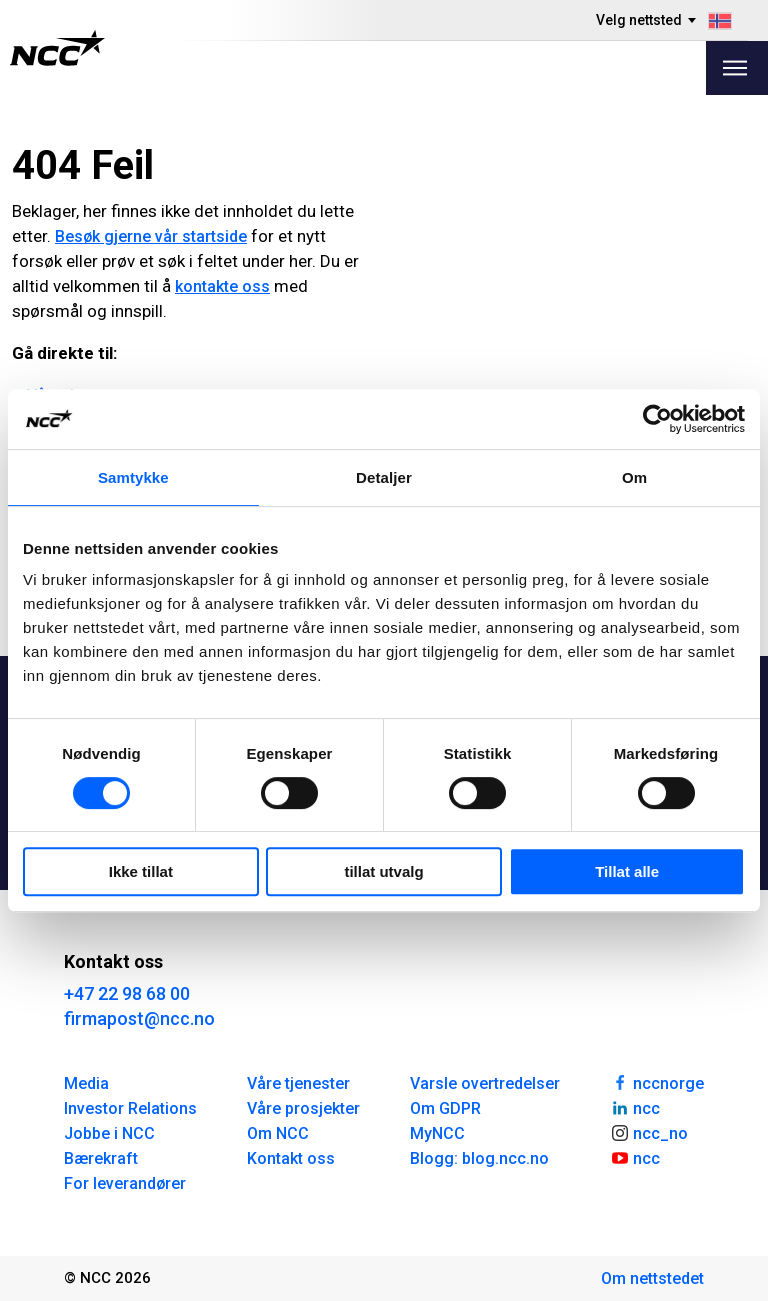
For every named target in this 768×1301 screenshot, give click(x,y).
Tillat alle (627, 871)
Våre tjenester (298, 1083)
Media (86, 1083)
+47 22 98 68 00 (127, 993)
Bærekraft (101, 1158)
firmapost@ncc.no (139, 1018)
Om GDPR (445, 1108)
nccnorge (657, 1082)
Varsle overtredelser (485, 1083)
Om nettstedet (652, 1278)
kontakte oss (222, 286)
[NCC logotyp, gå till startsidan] (57, 48)
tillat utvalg (383, 871)
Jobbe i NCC (109, 1133)
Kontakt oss (291, 1158)
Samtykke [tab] (133, 477)
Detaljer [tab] (384, 477)
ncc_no (649, 1132)
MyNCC (437, 1133)
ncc (635, 1107)
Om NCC (278, 1133)
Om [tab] (634, 477)
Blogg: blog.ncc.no (479, 1158)
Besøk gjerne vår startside (151, 236)
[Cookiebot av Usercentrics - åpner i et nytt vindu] (657, 419)
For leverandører (125, 1183)
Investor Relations (130, 1108)
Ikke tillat (141, 871)
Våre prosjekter (303, 1108)
